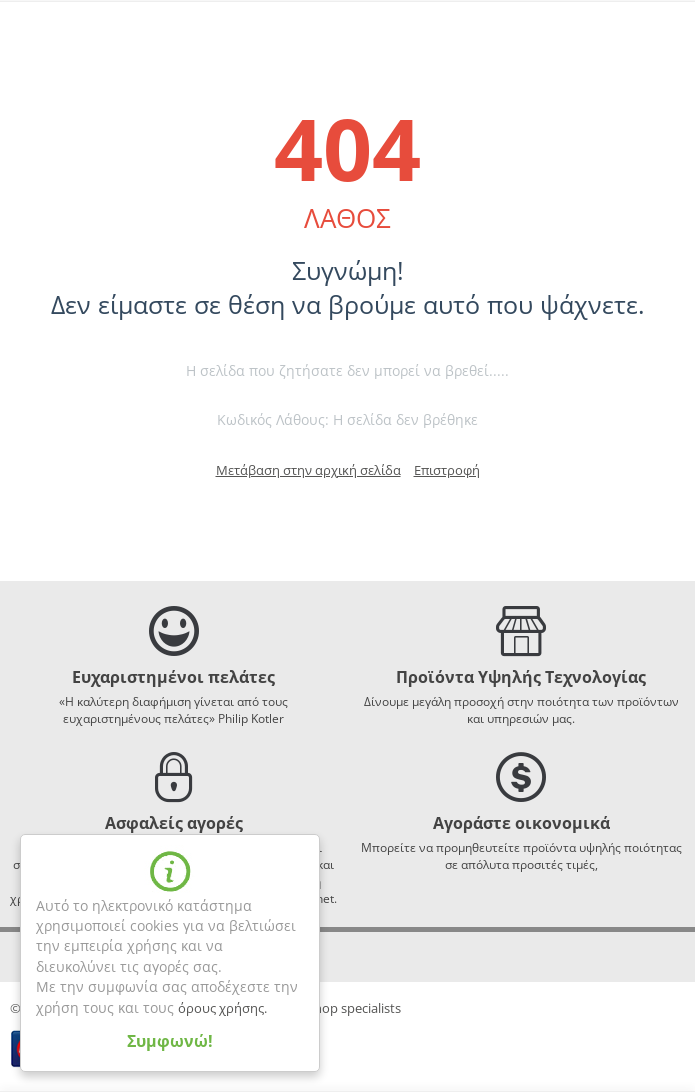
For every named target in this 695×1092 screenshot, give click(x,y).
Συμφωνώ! (170, 1041)
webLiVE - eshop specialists (321, 1008)
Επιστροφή (447, 470)
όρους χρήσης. (222, 1008)
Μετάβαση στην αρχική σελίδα (308, 470)
